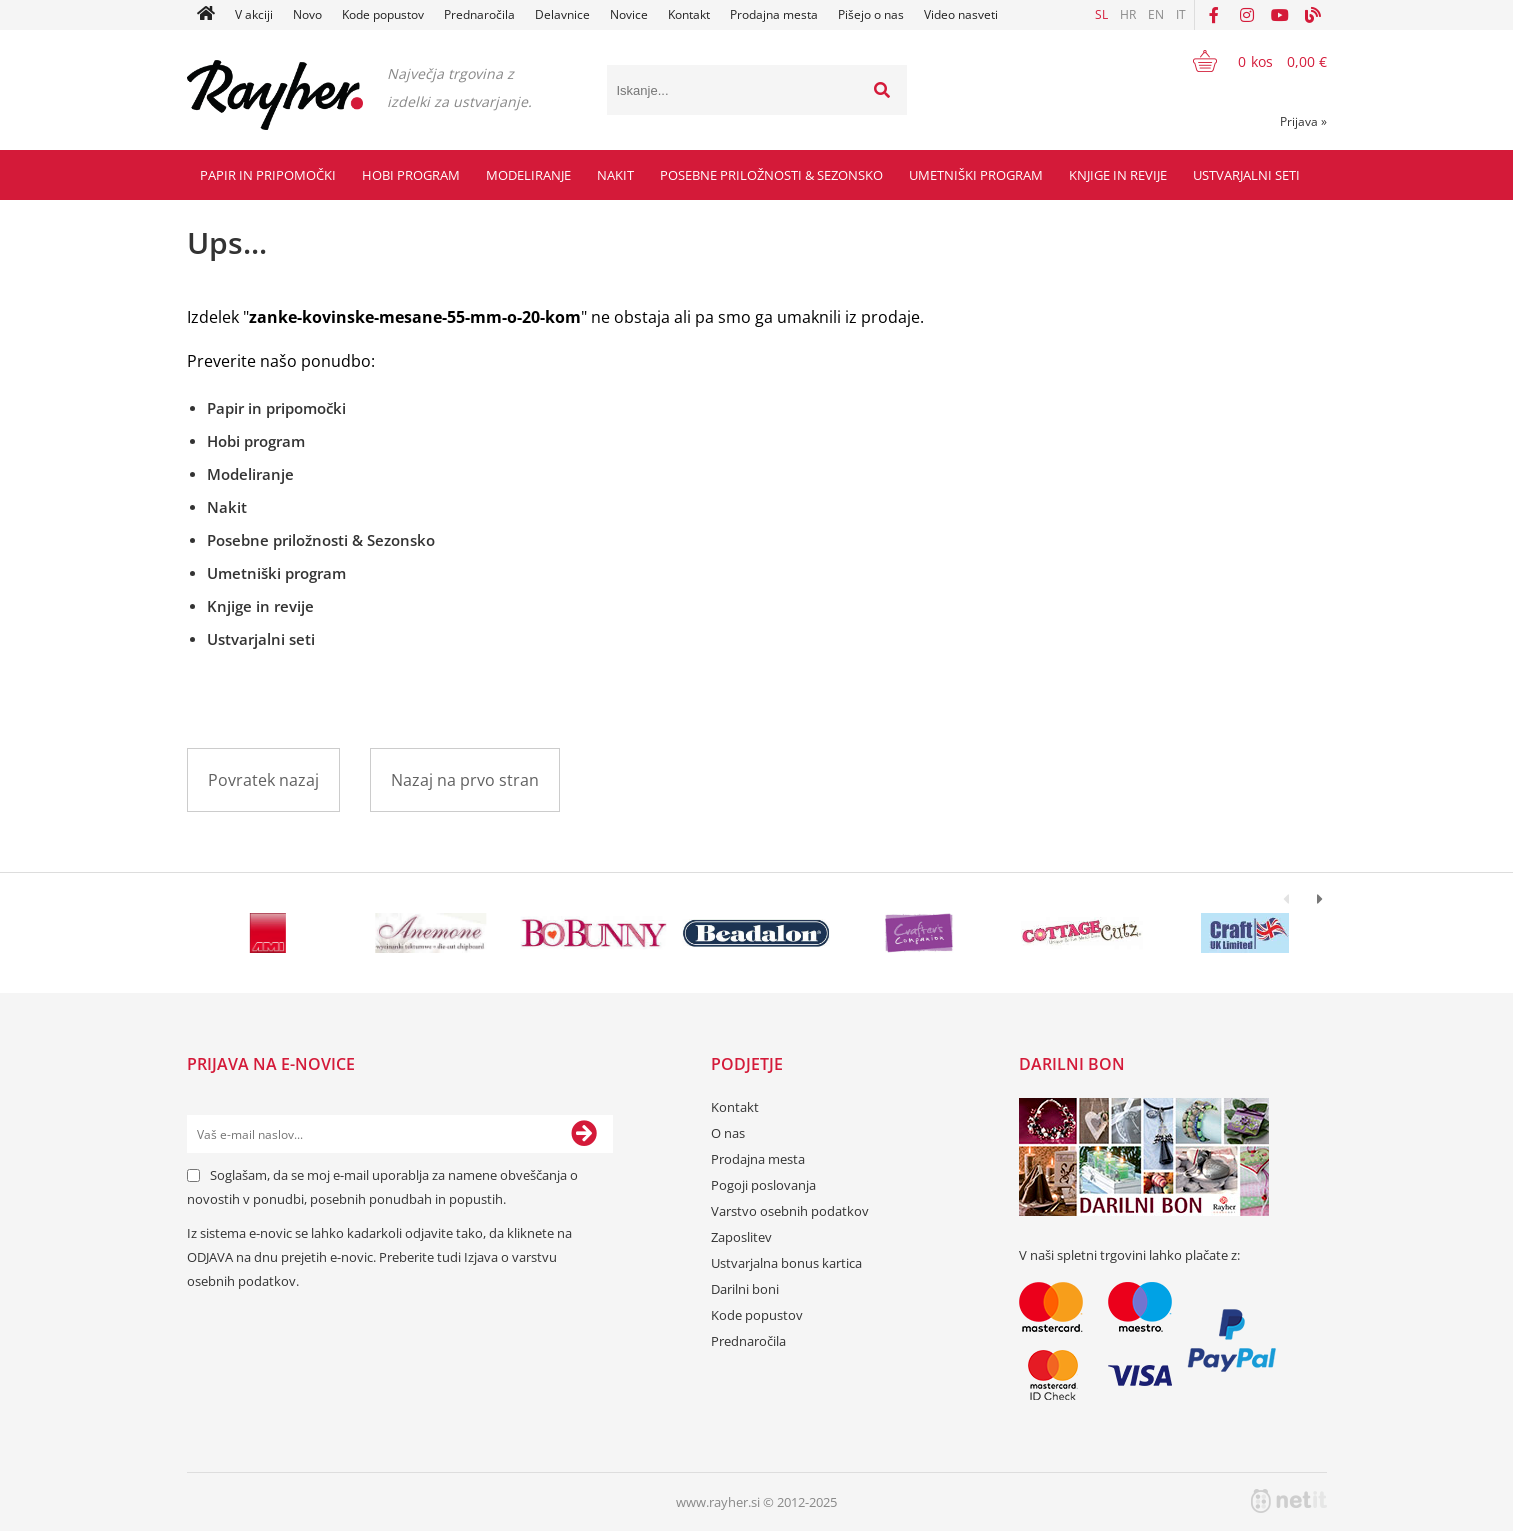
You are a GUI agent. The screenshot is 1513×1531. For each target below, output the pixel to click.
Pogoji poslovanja (763, 1185)
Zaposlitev (741, 1237)
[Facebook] (1214, 15)
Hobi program (411, 175)
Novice (629, 14)
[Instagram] (1247, 15)
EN (1156, 14)
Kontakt (689, 14)
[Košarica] (1247, 61)
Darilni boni (745, 1289)
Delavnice (562, 14)
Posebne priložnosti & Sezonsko (771, 175)
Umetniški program (976, 175)
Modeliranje (528, 175)
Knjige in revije (1118, 175)
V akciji (254, 14)
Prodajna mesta (774, 14)
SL (1101, 14)
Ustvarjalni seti (1246, 175)
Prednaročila (479, 14)
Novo (307, 14)
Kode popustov (383, 14)
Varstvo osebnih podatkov (790, 1211)
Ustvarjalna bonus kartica (786, 1263)
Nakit (615, 175)
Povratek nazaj (263, 780)
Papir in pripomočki (268, 175)
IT (1181, 14)
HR (1128, 14)
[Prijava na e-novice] (584, 1134)
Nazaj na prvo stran (465, 780)
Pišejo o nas (871, 14)
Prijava (1303, 121)
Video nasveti (961, 14)
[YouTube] (1280, 15)
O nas (728, 1133)
